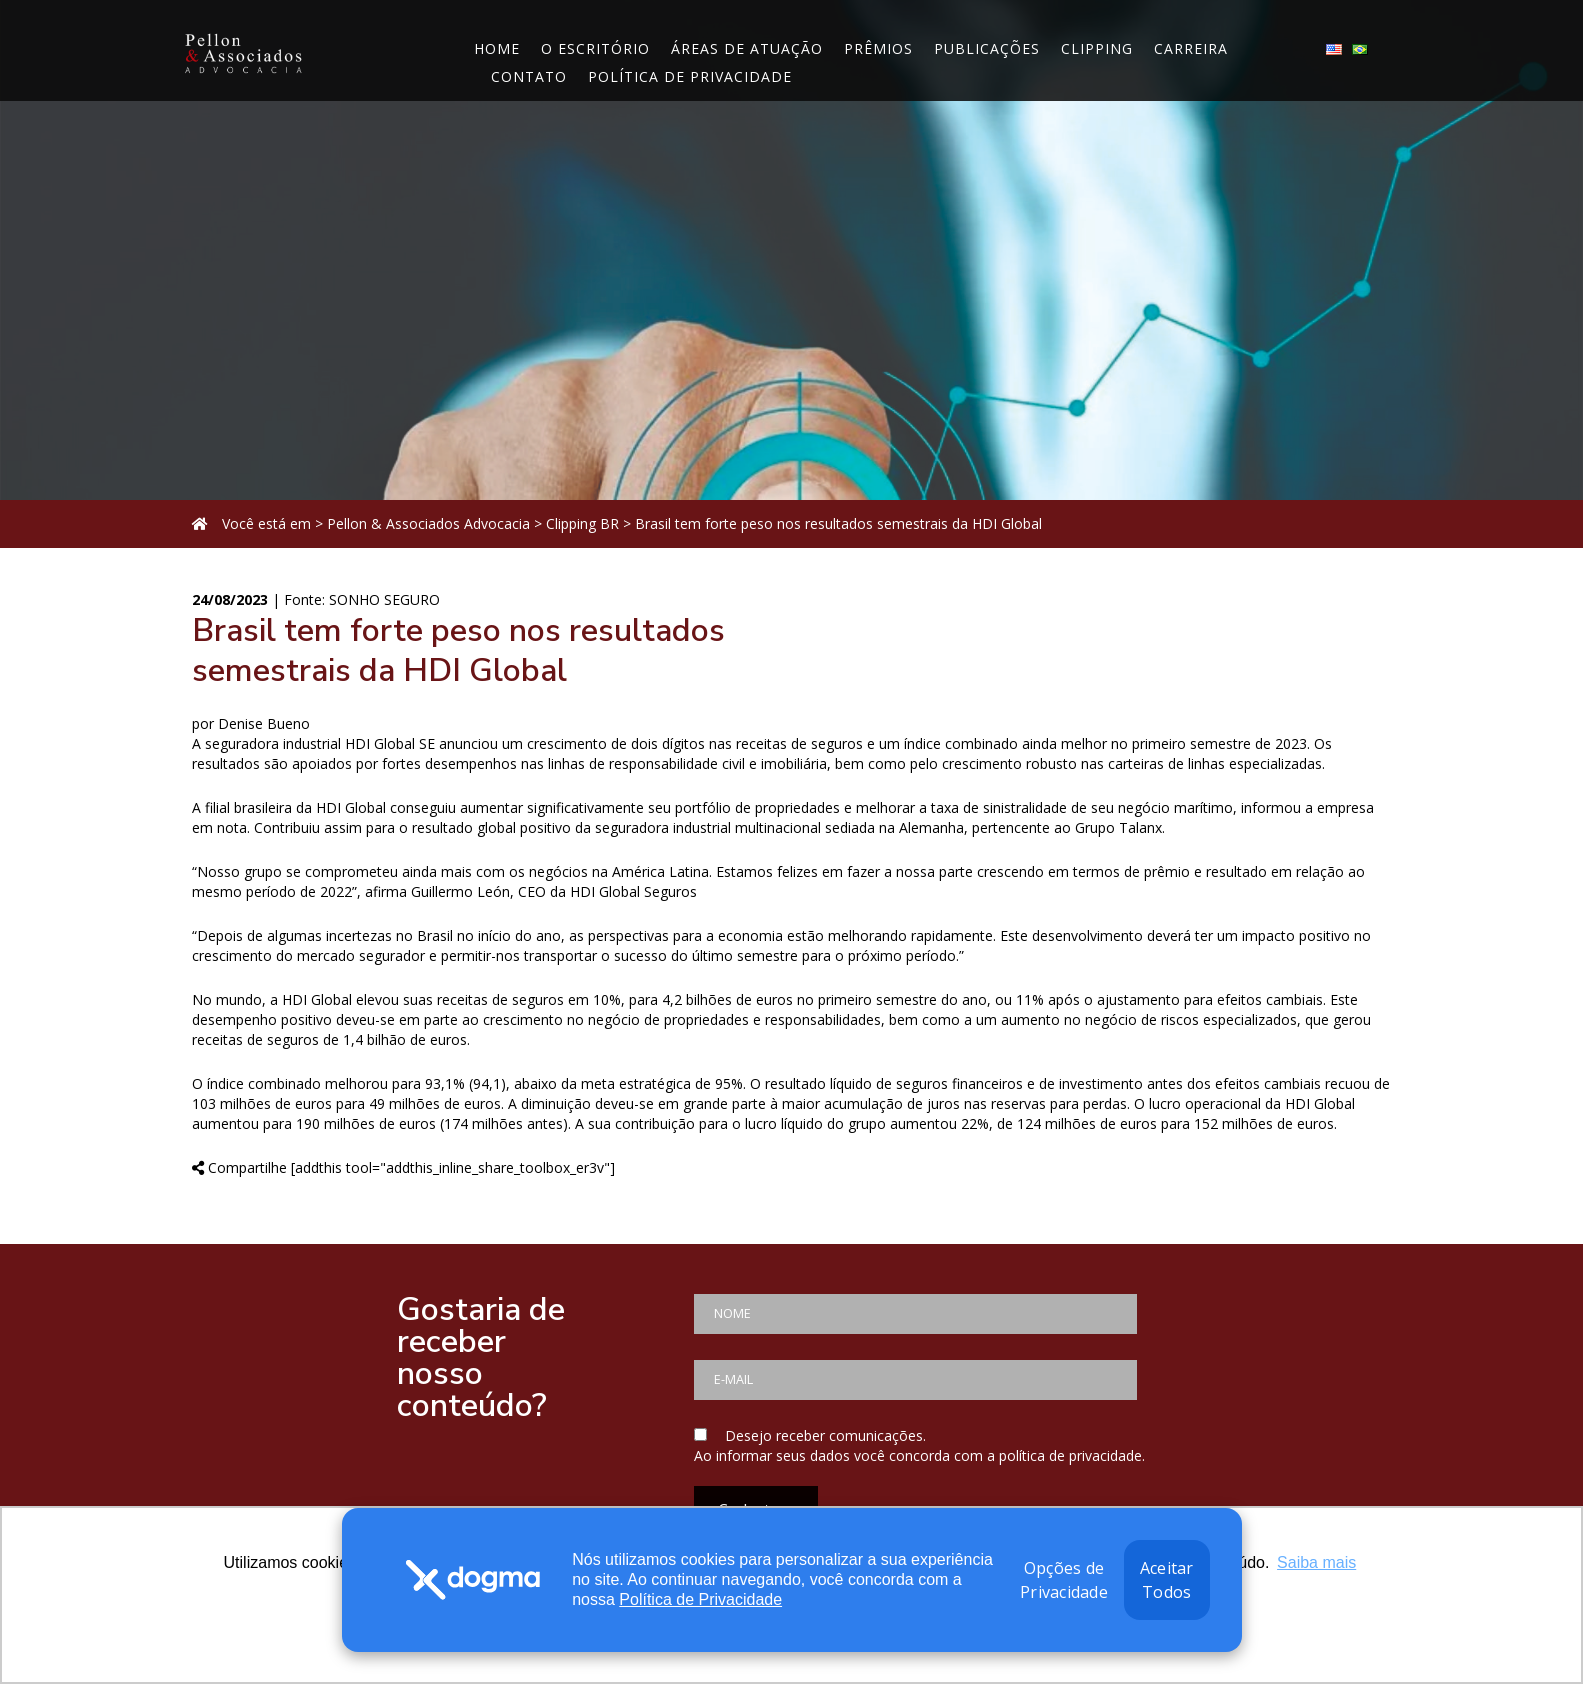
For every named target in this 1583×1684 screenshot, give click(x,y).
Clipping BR (582, 523)
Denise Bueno (264, 723)
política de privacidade (1070, 1455)
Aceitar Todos (1167, 1580)
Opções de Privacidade (1064, 1580)
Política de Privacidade (700, 1599)
